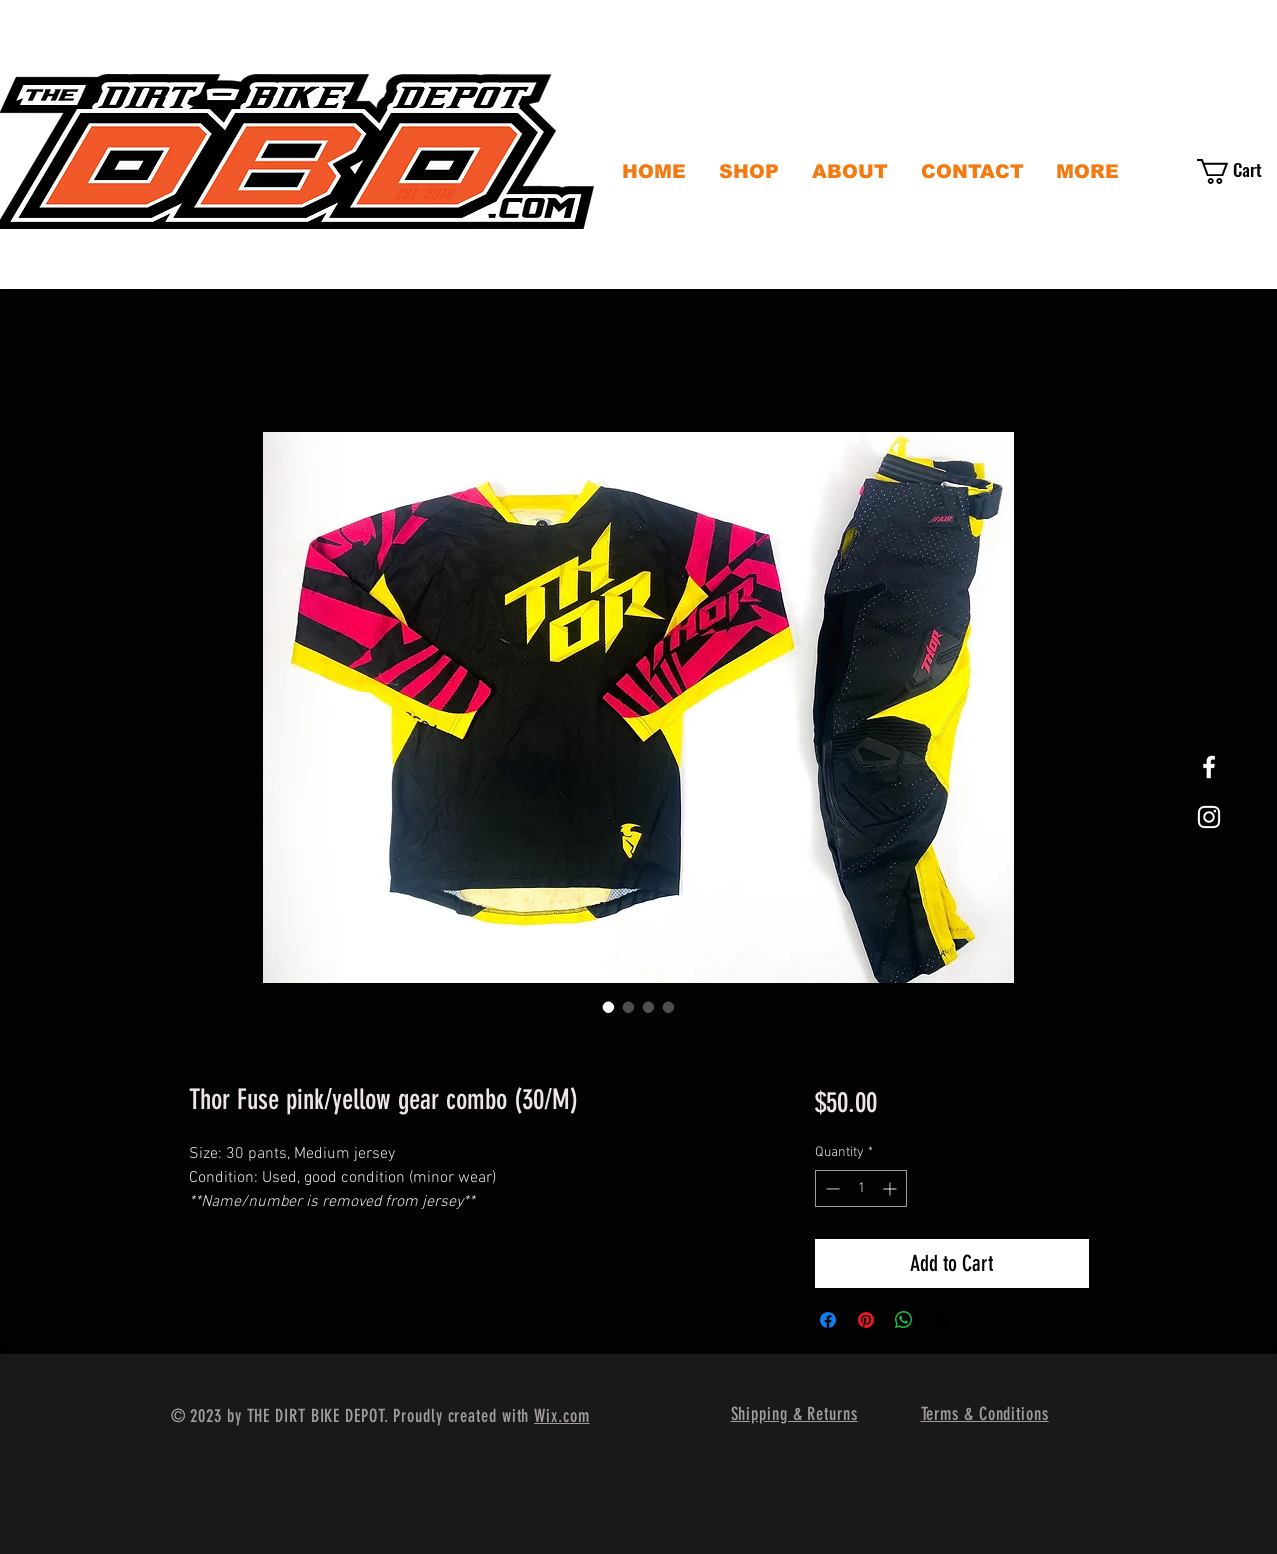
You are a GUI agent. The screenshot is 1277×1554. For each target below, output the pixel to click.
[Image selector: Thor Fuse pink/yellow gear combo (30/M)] (609, 1007)
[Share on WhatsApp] (904, 1320)
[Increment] (891, 1188)
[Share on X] (942, 1320)
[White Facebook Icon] (1209, 767)
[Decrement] (830, 1188)
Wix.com (561, 1416)
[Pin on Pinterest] (866, 1320)
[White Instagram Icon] (1209, 817)
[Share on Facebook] (828, 1320)
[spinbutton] (861, 1188)
